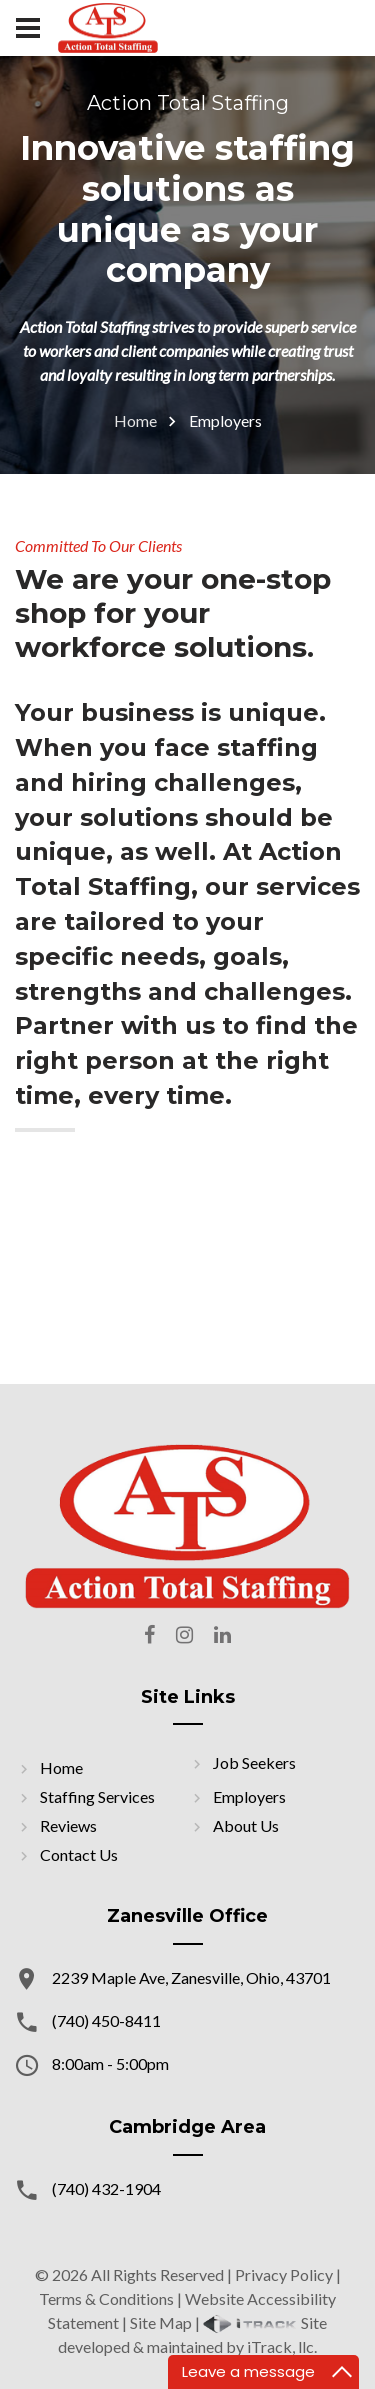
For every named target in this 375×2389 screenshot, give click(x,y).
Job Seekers (254, 1762)
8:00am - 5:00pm (110, 2063)
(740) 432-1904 (106, 2188)
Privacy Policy (284, 2274)
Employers (249, 1796)
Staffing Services (97, 1796)
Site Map (161, 2322)
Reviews (68, 1825)
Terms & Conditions (106, 2298)
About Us (246, 1825)
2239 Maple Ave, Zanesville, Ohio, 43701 (191, 1977)
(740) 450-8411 (106, 2020)
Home (135, 420)
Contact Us (79, 1854)
